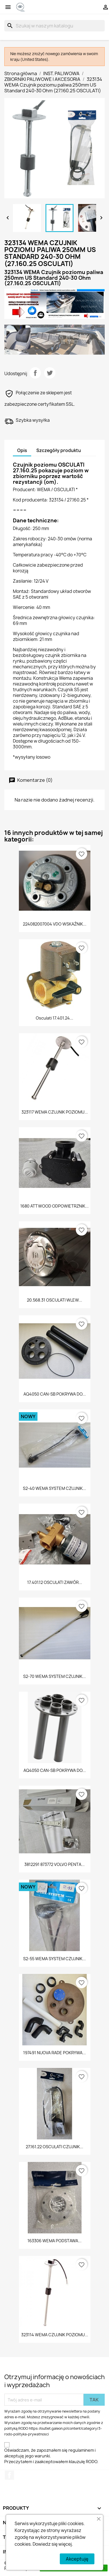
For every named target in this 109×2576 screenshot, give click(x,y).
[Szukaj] (54, 25)
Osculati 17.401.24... (54, 1018)
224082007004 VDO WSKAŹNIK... (54, 924)
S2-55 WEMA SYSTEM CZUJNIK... (54, 1958)
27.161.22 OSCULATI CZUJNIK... (54, 2146)
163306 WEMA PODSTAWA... (54, 2240)
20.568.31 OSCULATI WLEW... (54, 1300)
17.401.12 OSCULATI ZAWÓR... (54, 1582)
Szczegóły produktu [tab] (58, 450)
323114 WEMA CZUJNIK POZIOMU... (54, 2334)
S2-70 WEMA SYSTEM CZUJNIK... (54, 1676)
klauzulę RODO (83, 2461)
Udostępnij (35, 373)
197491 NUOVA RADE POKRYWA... (54, 2052)
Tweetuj (50, 373)
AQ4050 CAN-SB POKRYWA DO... (54, 1394)
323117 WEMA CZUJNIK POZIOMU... (54, 1112)
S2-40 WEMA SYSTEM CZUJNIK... (54, 1488)
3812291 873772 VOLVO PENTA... (54, 1864)
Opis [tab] (22, 450)
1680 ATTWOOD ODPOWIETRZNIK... (54, 1206)
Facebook (9, 2475)
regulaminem (81, 2450)
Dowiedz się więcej (52, 2544)
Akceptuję (77, 2559)
